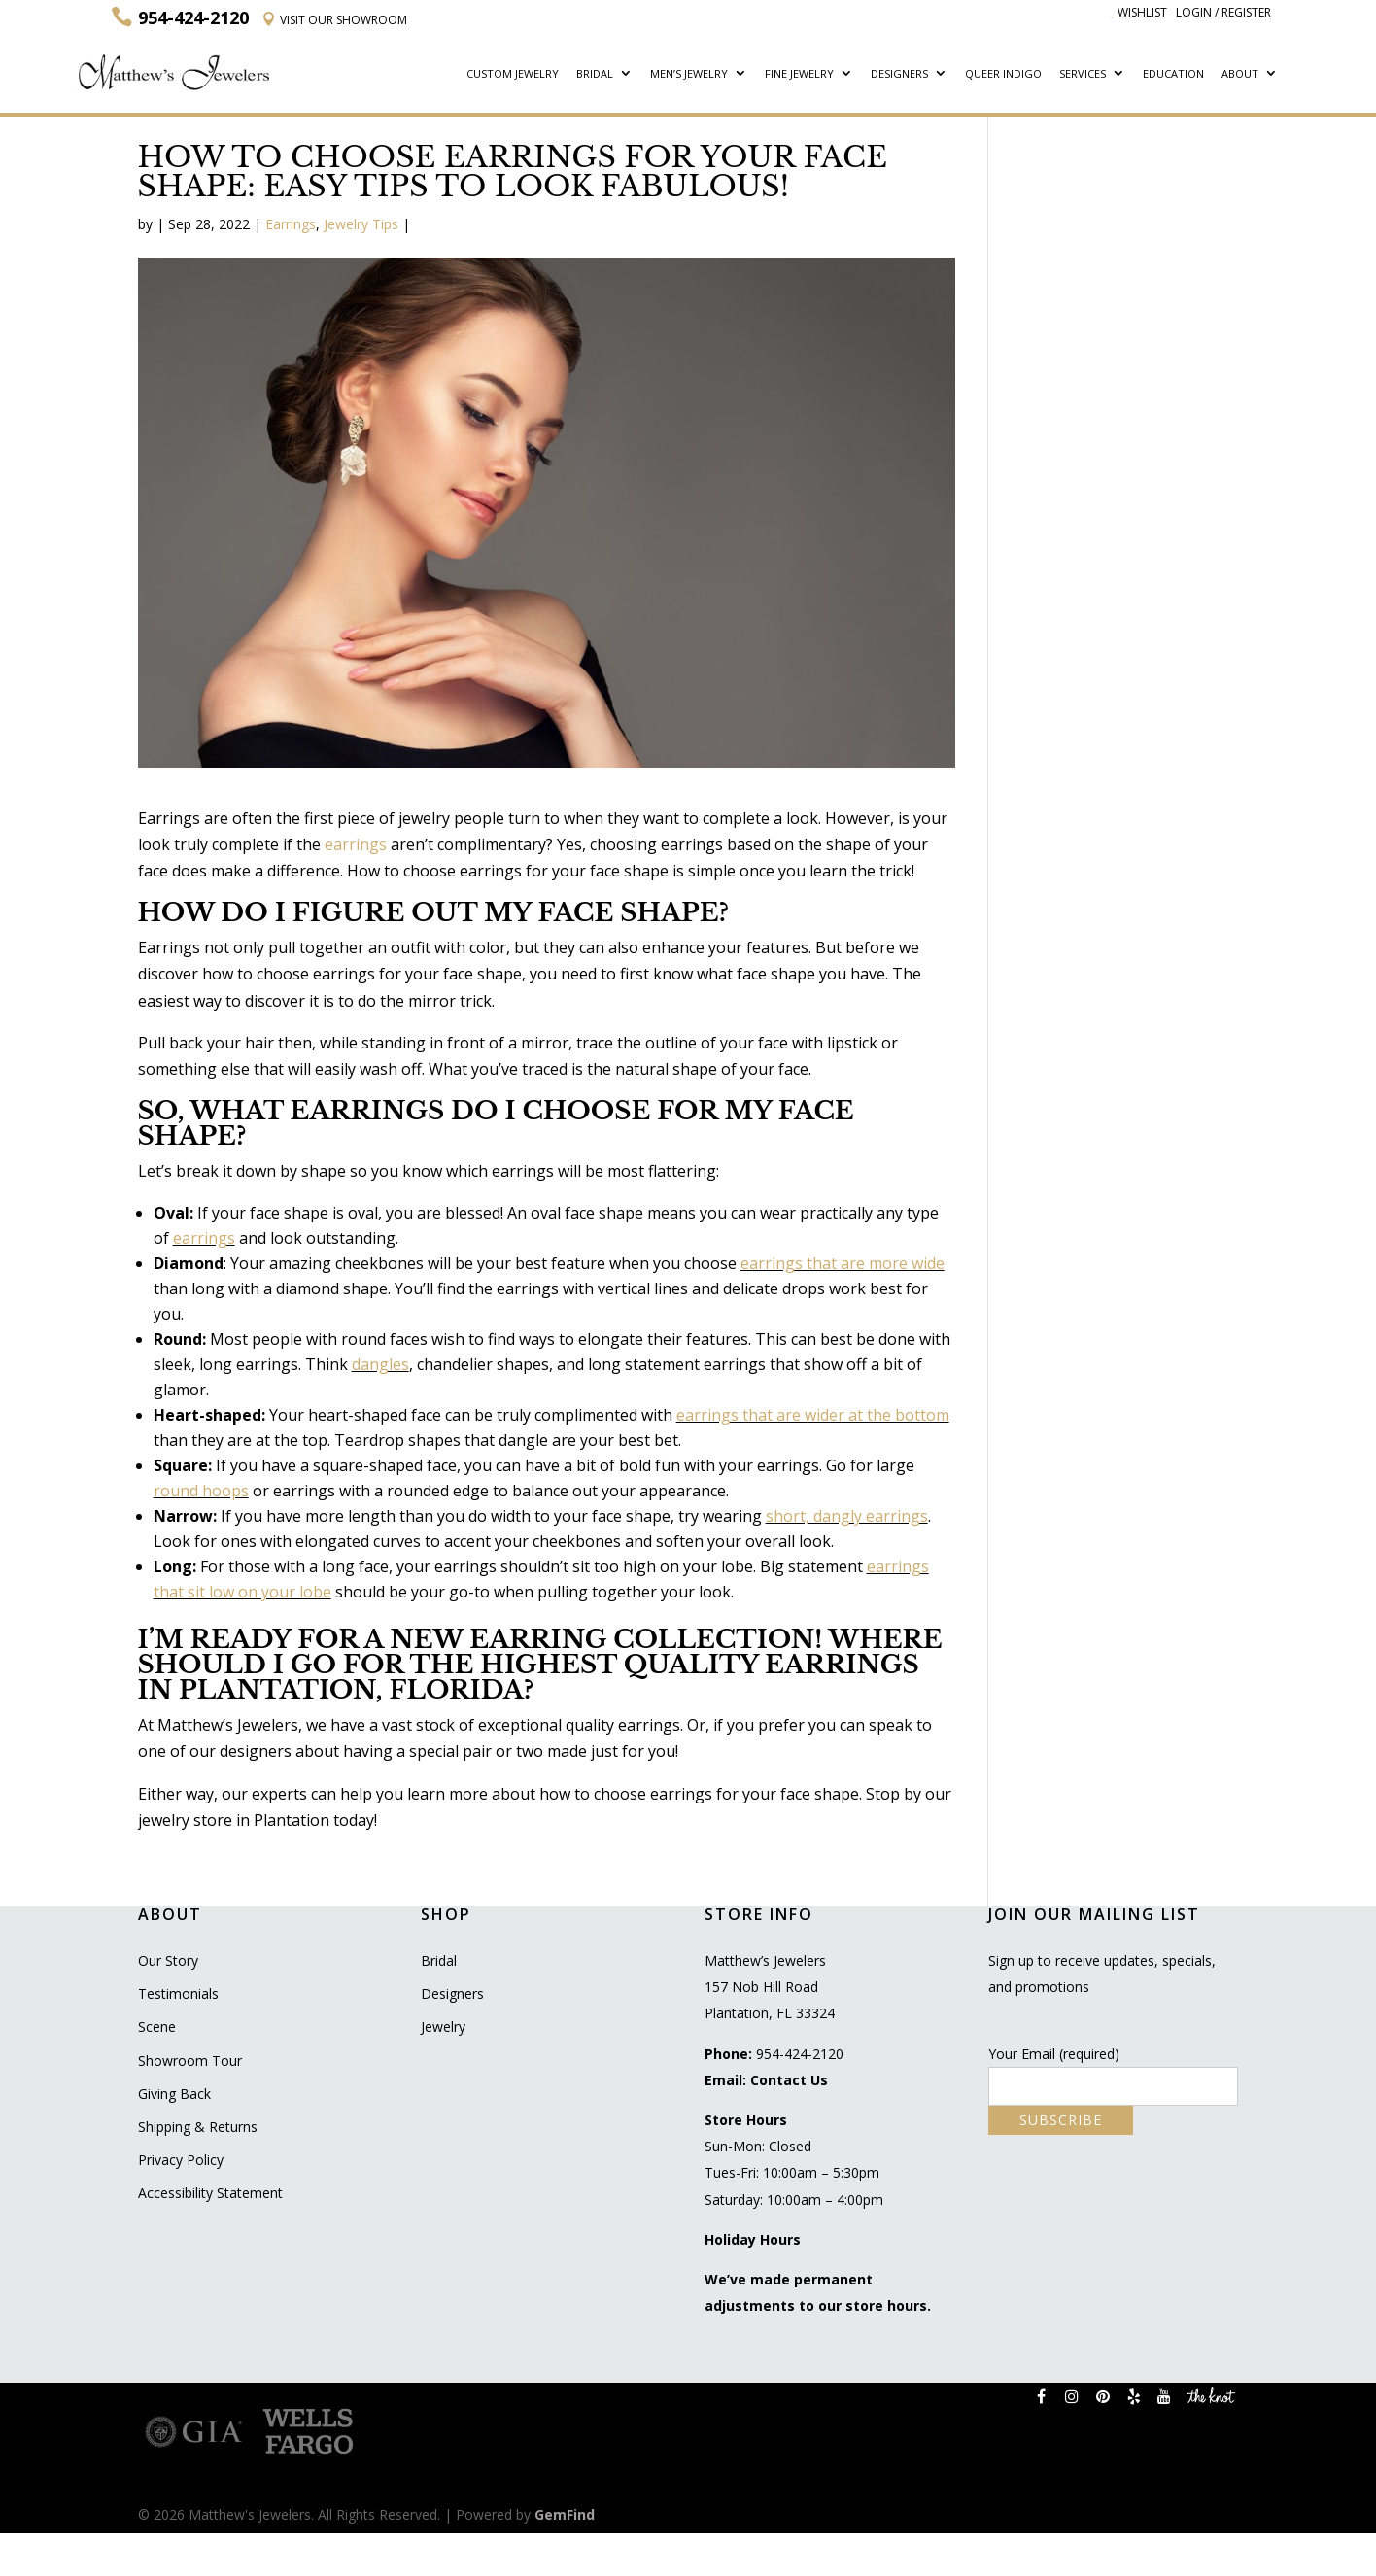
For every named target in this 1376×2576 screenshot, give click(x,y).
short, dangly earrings (847, 1516)
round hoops (201, 1490)
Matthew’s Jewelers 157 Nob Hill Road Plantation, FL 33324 (770, 1986)
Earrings (290, 224)
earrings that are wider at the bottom (812, 1414)
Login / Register (1223, 12)
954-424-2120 (799, 2053)
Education (1173, 74)
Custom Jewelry (512, 74)
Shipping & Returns (198, 2126)
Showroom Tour (190, 2060)
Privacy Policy (181, 2159)
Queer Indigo (1003, 74)
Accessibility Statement (210, 2192)
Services (1082, 74)
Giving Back (174, 2093)
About (1239, 74)
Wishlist (1139, 12)
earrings (356, 844)
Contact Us (789, 2080)
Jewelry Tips (361, 224)
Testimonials (178, 1993)
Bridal (594, 74)
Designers (899, 74)
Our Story (168, 1960)
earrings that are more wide (842, 1263)
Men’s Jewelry (689, 74)
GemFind (564, 2514)
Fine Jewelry (799, 74)
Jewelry (443, 2026)
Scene (157, 2026)
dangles (380, 1364)
